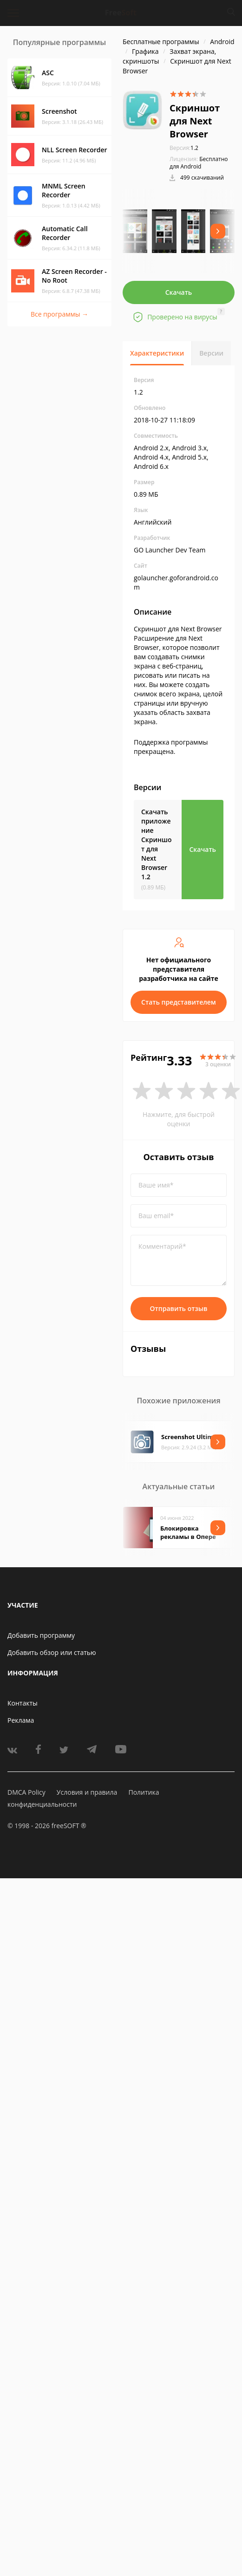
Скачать (178, 292)
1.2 (184, 148)
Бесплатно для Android (199, 162)
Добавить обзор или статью (51, 1652)
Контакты (22, 1703)
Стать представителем (178, 1002)
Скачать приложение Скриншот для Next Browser (156, 844)
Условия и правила (87, 1792)
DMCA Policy (26, 1792)
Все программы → (59, 314)
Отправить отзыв (179, 1308)
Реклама (20, 1720)
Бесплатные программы (161, 41)
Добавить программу (41, 1635)
